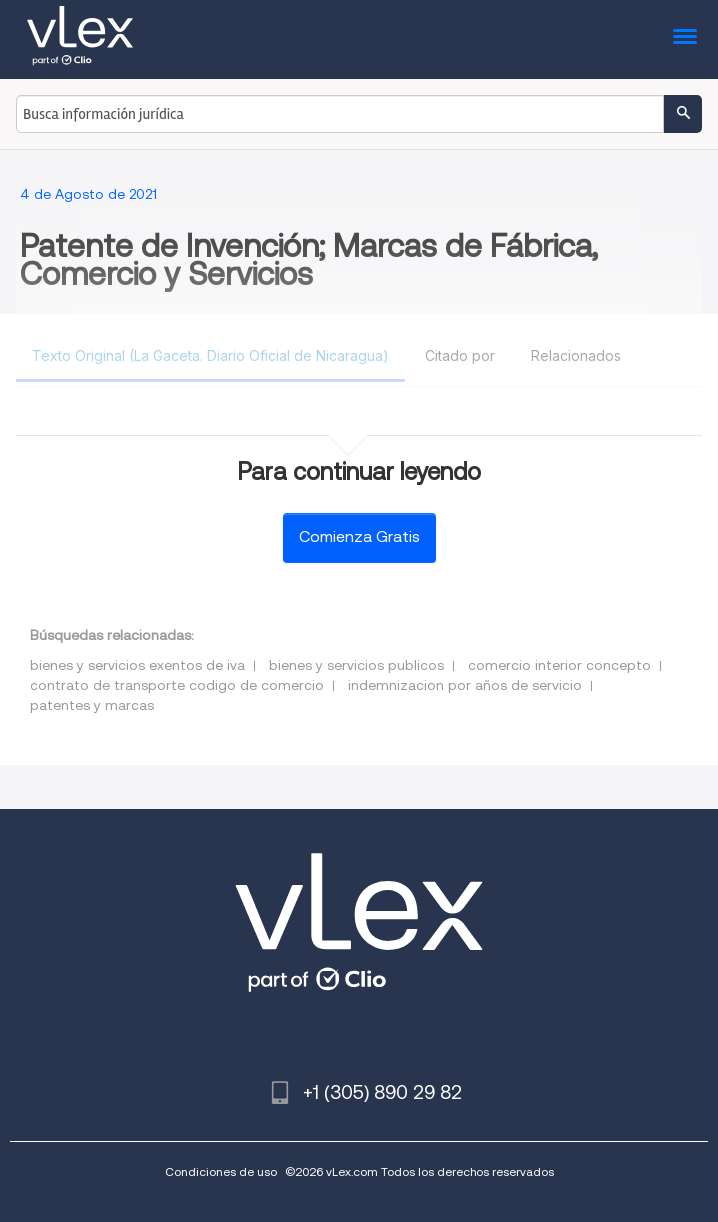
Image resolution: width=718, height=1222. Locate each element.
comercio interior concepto (559, 665)
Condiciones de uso (221, 1171)
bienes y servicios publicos (356, 665)
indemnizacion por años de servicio (465, 685)
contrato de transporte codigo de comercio (177, 685)
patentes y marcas (92, 705)
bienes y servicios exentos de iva (137, 665)
